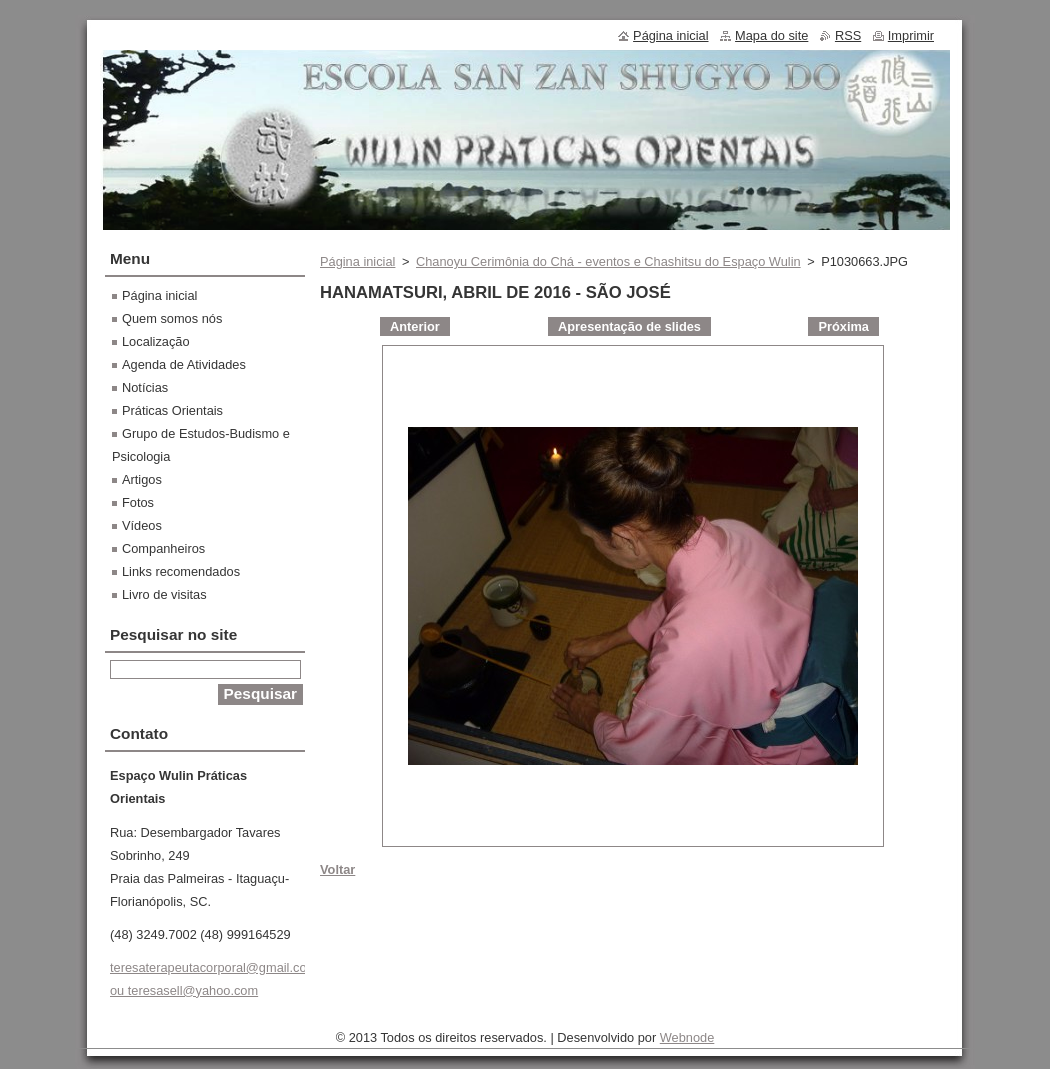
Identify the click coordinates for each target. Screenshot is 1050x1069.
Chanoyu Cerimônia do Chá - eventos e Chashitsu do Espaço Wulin (608, 261)
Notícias (145, 387)
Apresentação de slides (629, 326)
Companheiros (163, 548)
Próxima (843, 326)
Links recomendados (181, 571)
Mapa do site (771, 35)
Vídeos (142, 525)
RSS (848, 35)
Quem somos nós (172, 318)
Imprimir (911, 35)
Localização (156, 341)
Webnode (687, 1037)
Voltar (337, 869)
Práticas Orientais (172, 410)
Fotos (138, 502)
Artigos (142, 479)
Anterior (415, 326)
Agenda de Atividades (184, 364)
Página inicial (357, 261)
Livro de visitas (164, 594)
